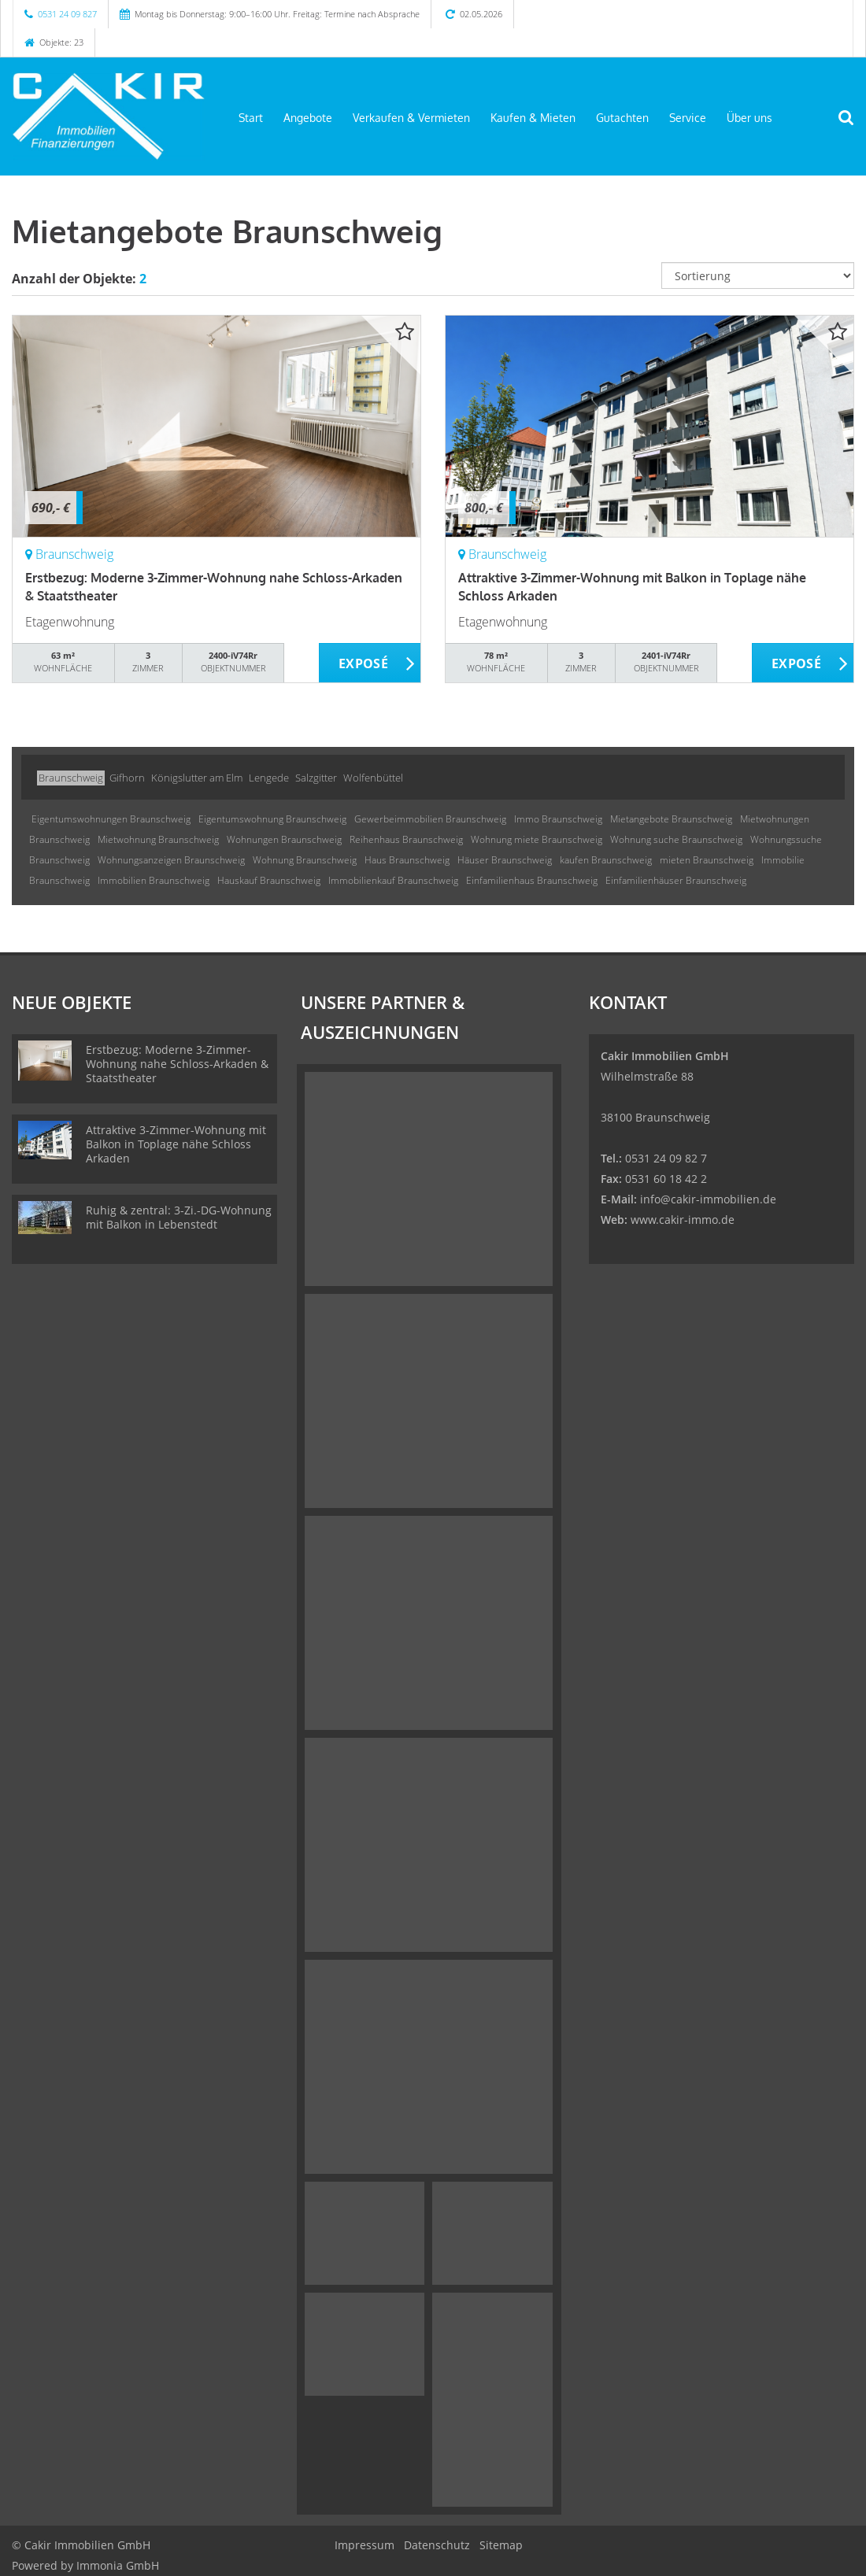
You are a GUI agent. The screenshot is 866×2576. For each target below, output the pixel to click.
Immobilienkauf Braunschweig (393, 880)
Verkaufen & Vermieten (411, 117)
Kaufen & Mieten (532, 117)
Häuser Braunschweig (504, 860)
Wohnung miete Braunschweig (536, 839)
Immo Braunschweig (558, 819)
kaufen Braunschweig (606, 860)
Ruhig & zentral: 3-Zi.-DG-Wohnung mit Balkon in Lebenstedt (179, 1217)
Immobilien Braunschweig (153, 880)
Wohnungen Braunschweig (284, 839)
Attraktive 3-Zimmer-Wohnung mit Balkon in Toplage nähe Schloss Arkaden (176, 1144)
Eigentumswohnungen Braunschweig (111, 819)
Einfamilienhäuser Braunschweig (675, 880)
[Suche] (854, 127)
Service (687, 117)
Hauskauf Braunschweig (268, 880)
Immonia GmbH (117, 2565)
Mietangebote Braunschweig (671, 819)
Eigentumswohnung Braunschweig (272, 819)
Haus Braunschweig (407, 860)
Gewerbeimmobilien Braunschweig (430, 819)
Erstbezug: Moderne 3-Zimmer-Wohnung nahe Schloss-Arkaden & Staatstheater (177, 1063)
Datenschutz (437, 2544)
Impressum (364, 2544)
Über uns (749, 117)
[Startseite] (108, 116)
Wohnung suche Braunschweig (676, 839)
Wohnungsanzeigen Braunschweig (171, 860)
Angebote (307, 117)
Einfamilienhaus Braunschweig (532, 880)
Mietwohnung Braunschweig (158, 839)
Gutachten (622, 117)
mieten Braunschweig (706, 860)
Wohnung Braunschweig (305, 860)
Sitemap (501, 2544)
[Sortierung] (757, 275)
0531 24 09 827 (67, 14)
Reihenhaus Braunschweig (406, 839)
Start (251, 117)
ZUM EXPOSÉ (370, 663)
